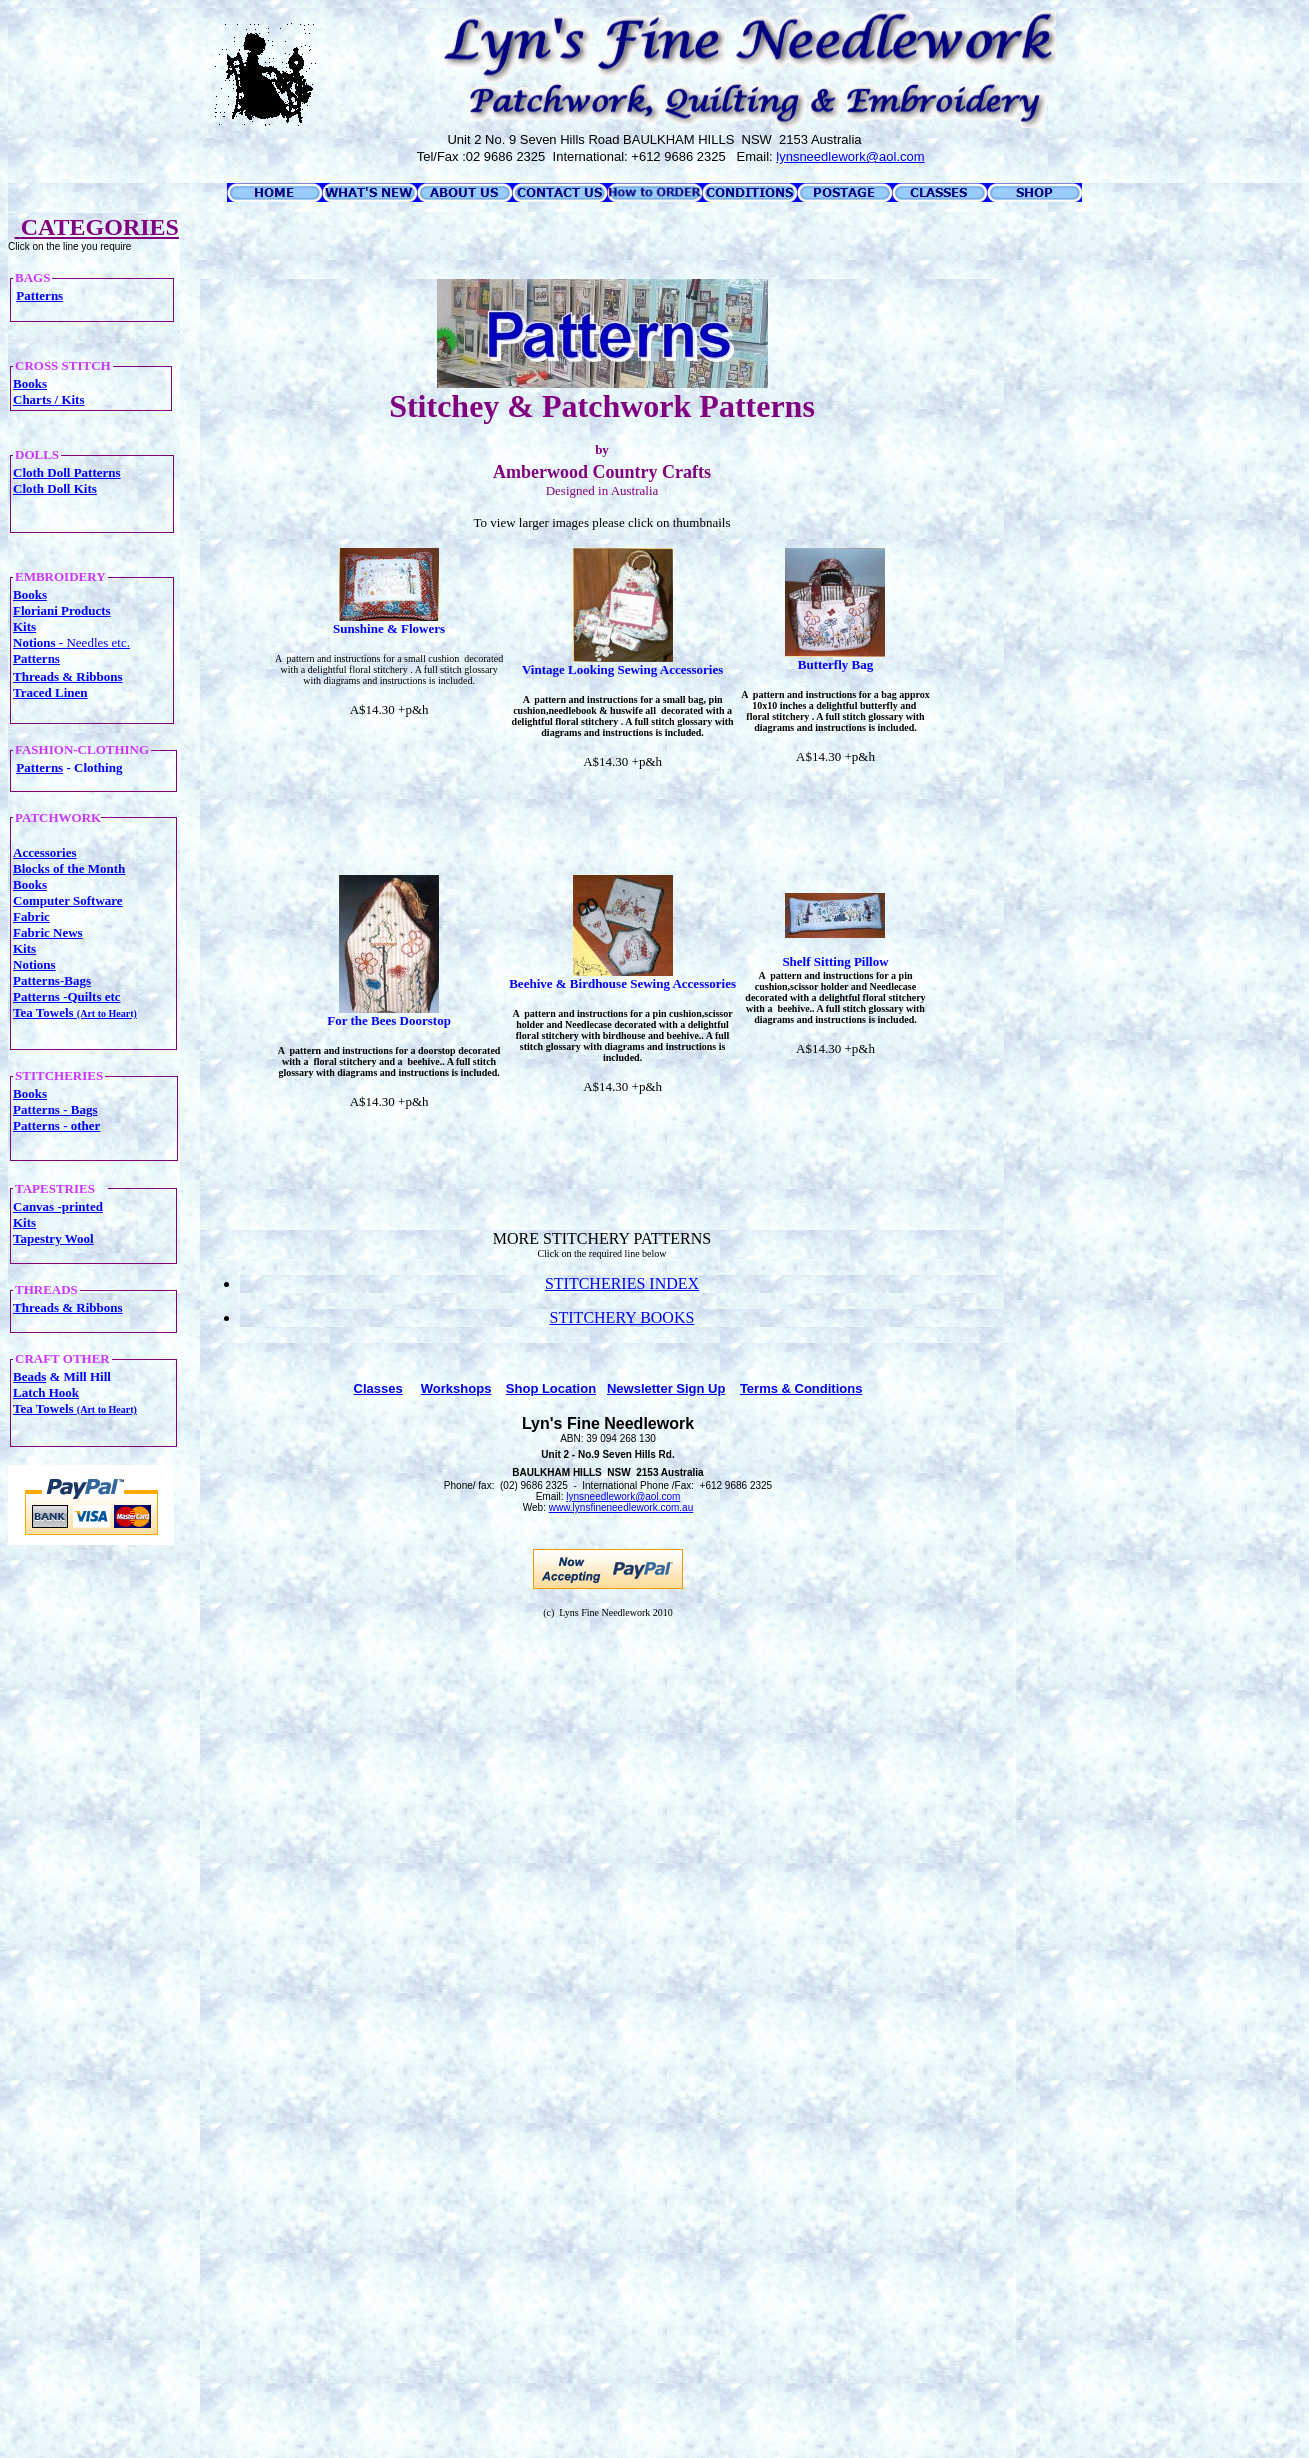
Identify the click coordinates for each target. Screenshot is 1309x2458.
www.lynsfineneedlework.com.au (621, 1507)
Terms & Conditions (801, 1388)
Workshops (456, 1388)
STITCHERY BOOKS (622, 1317)
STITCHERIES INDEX (622, 1283)
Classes (378, 1388)
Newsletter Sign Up (666, 1388)
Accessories (45, 852)
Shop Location (551, 1388)
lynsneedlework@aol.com (623, 1496)
